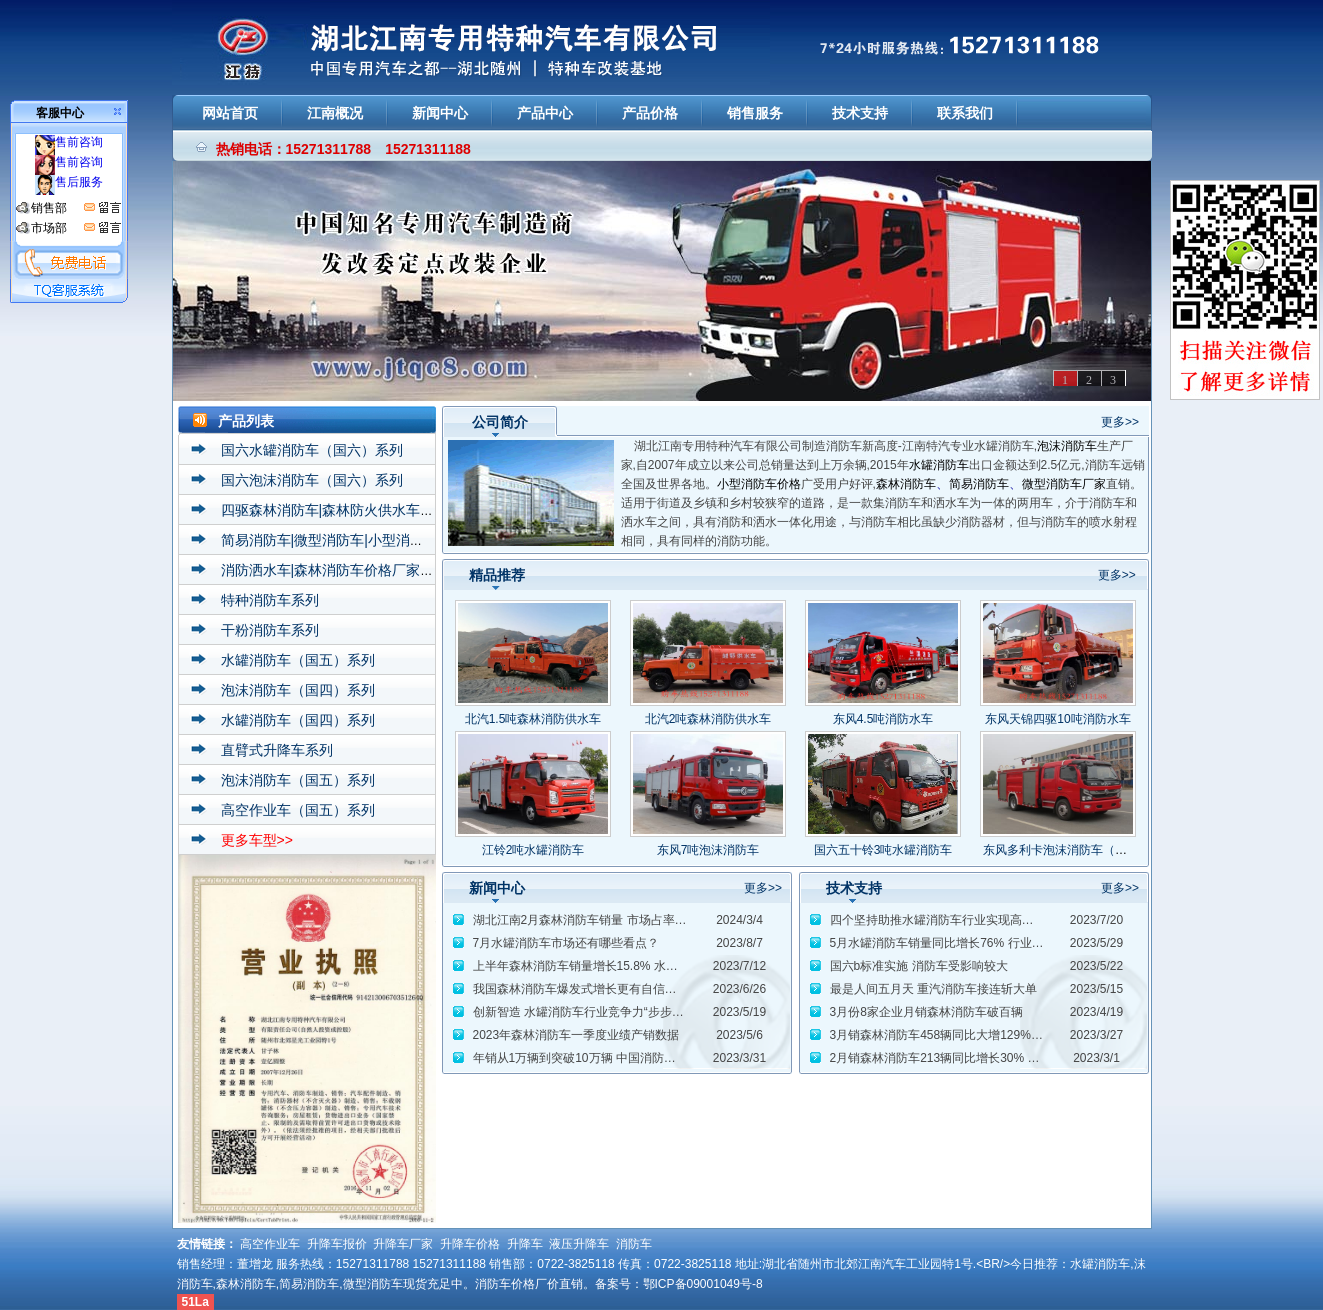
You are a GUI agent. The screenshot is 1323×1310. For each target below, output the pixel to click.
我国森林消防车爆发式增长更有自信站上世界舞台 (605, 989)
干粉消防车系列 (270, 630)
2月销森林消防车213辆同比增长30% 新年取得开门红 (971, 1058)
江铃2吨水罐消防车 (533, 850)
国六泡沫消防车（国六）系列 (312, 480)
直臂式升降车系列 (277, 750)
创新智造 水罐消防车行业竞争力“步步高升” (586, 1012)
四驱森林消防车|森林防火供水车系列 (335, 510)
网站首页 (230, 113)
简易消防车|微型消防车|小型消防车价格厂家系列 (371, 540)
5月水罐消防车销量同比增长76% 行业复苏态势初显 (967, 943)
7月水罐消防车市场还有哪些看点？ (566, 943)
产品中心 (545, 113)
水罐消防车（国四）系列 (298, 720)
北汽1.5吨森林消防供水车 (533, 719)
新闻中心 (440, 113)
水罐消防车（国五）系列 (298, 660)
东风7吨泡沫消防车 (708, 850)
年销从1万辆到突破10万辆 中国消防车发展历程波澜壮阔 (622, 1058)
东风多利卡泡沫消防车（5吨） (1064, 850)
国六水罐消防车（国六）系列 (312, 450)
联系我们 (965, 113)
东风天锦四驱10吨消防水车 (1057, 719)
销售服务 (755, 113)
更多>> (1120, 422)
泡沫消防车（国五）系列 (298, 780)
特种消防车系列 (270, 600)
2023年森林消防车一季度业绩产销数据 (576, 1035)
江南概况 (335, 113)
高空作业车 (270, 1244)
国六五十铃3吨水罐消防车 (883, 850)
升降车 (525, 1244)
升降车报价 (337, 1244)
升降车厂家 (403, 1244)
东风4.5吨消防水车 (883, 719)
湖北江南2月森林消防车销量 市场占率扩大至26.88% (612, 920)
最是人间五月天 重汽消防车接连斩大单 (933, 989)
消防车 (634, 1244)
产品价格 (650, 113)
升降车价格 (470, 1244)
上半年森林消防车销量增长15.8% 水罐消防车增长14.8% (622, 966)
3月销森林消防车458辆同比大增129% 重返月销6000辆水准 (987, 1035)
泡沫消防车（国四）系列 (298, 690)
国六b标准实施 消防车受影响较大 (919, 966)
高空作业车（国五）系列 (298, 810)
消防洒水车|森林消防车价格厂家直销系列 (349, 570)
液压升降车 (579, 1244)
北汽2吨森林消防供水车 (708, 719)
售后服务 (69, 182)
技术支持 (860, 113)
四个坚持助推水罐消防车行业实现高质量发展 (950, 920)
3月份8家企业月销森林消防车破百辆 (926, 1012)
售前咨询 (69, 142)
